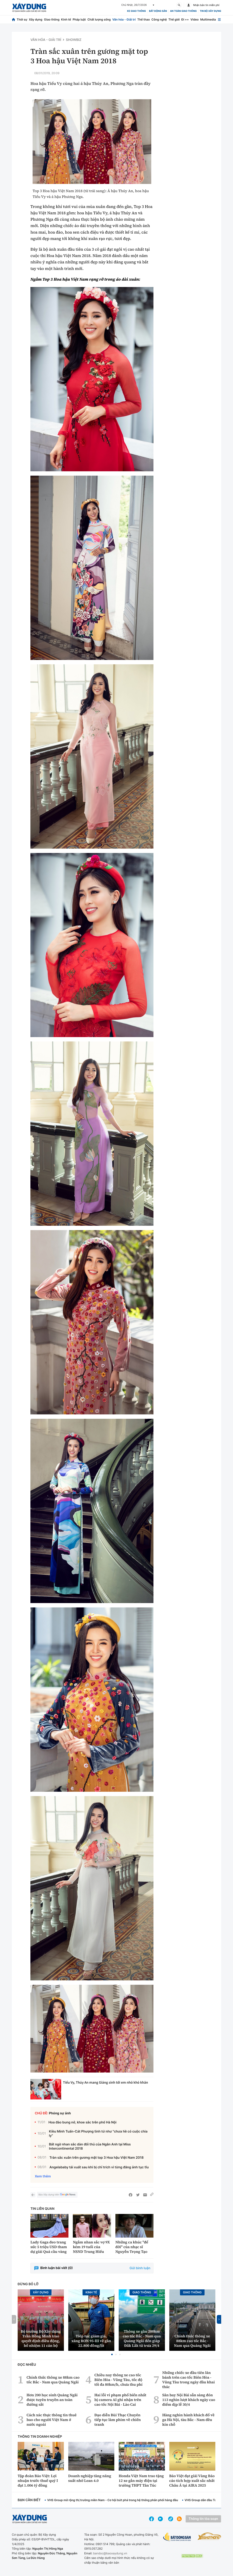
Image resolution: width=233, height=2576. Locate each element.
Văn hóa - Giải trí (124, 19)
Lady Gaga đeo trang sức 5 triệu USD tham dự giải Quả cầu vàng (48, 2247)
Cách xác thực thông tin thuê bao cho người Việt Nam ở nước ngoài (52, 2420)
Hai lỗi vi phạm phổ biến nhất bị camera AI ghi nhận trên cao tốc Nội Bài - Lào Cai (120, 2400)
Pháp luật (79, 19)
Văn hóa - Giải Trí (45, 40)
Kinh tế (66, 19)
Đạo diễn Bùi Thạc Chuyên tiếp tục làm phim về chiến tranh (117, 2420)
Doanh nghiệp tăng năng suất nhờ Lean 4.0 (89, 2478)
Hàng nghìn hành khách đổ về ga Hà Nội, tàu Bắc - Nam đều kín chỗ (188, 2420)
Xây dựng (35, 19)
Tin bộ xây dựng (210, 11)
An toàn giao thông (183, 11)
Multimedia (208, 19)
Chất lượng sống (99, 19)
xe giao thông (136, 11)
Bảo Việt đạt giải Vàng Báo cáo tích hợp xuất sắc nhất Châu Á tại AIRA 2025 (192, 2480)
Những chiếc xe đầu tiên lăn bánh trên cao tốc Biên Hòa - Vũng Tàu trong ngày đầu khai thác (188, 2379)
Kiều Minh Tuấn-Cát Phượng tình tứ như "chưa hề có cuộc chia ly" (98, 2134)
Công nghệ (159, 19)
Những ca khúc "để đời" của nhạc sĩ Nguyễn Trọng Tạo (131, 2247)
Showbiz (73, 40)
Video (194, 19)
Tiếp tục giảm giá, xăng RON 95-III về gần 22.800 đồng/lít (91, 2341)
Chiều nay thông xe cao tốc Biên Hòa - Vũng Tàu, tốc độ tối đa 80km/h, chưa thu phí (118, 2380)
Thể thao (143, 19)
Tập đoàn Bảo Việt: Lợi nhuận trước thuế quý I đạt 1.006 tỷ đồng (38, 2480)
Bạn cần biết (29, 2500)
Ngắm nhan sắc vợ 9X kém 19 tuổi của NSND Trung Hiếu (91, 2247)
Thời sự (22, 19)
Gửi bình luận (140, 2268)
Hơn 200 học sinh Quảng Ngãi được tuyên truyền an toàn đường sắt (52, 2400)
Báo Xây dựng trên (57, 2194)
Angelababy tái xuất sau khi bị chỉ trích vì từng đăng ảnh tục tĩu (99, 2167)
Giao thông (51, 19)
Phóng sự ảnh (60, 2113)
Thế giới (174, 19)
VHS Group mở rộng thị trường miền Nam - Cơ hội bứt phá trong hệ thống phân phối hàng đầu (112, 2500)
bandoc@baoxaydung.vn (110, 2553)
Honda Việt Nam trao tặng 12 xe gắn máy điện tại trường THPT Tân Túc (141, 2480)
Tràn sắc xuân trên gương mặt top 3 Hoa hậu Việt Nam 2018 (97, 2158)
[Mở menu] (219, 19)
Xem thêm (43, 2176)
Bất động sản (158, 11)
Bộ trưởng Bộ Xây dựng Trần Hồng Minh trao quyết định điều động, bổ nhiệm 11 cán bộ (41, 2338)
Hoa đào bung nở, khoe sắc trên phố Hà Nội (82, 2122)
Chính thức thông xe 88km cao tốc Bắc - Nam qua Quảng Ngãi (192, 2341)
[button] (112, 2354)
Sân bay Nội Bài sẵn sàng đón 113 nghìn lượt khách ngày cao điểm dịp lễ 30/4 (188, 2400)
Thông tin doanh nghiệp (40, 2437)
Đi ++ (185, 19)
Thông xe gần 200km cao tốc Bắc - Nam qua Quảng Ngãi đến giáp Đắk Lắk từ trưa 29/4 (142, 2338)
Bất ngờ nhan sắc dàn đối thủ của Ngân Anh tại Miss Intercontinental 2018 (90, 2147)
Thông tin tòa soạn (203, 2519)
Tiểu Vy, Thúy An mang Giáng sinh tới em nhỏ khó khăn (105, 2082)
